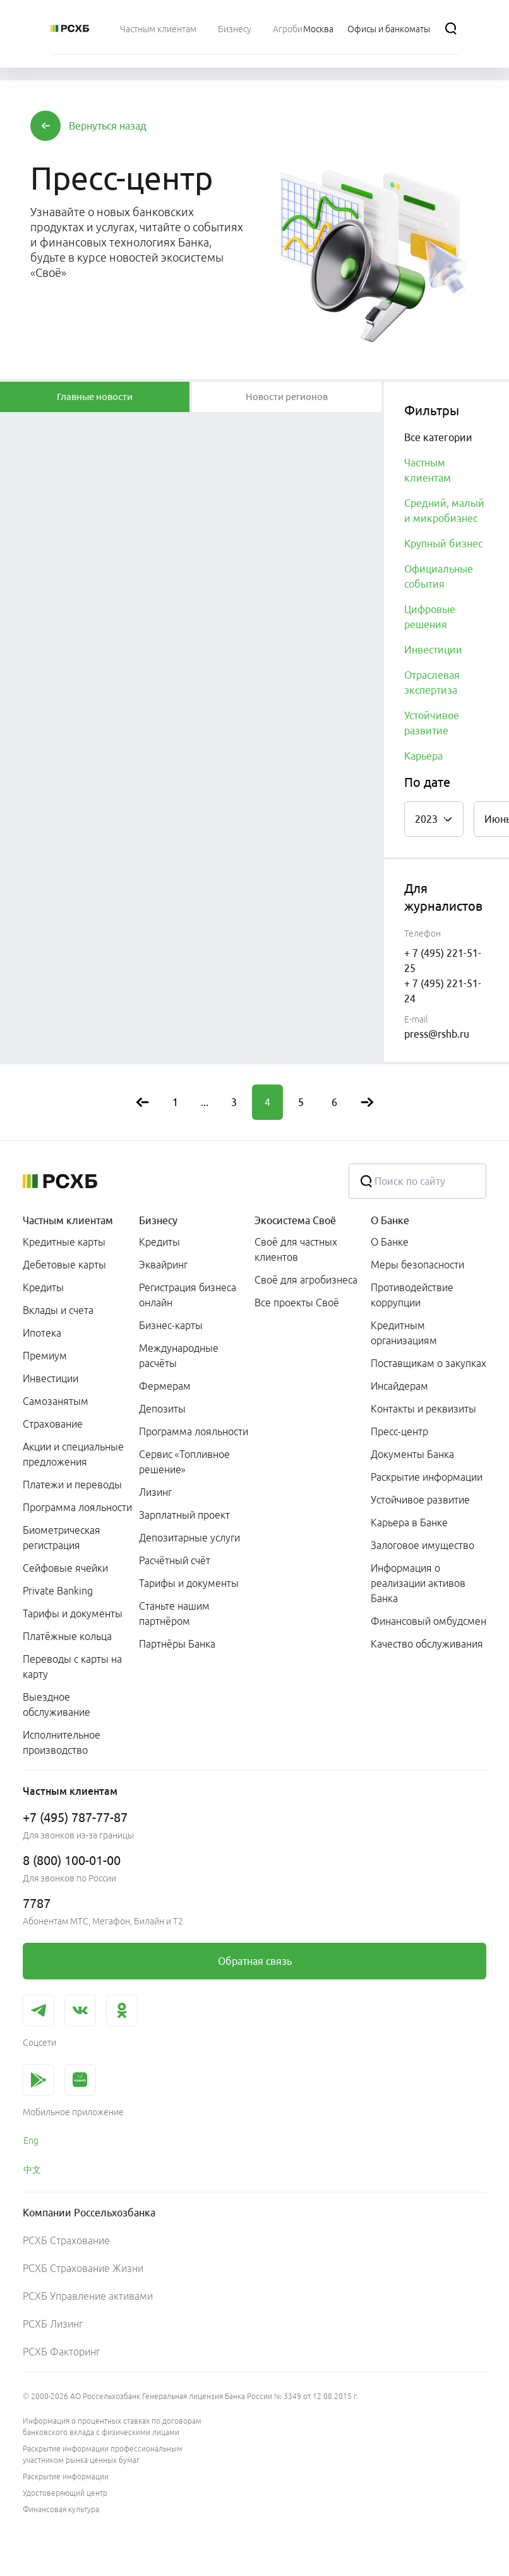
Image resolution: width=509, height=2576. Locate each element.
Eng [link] (31, 2141)
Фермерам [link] (165, 1386)
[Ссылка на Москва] (318, 28)
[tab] (94, 397)
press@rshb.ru (436, 1034)
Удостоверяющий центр (65, 2493)
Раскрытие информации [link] (426, 1477)
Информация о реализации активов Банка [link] (418, 1583)
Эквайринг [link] (163, 1264)
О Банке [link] (390, 1242)
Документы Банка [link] (412, 1454)
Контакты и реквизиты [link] (423, 1408)
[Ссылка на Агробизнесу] (299, 28)
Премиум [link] (45, 1355)
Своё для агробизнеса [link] (305, 1279)
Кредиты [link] (43, 1287)
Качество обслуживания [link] (427, 1643)
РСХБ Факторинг (61, 2351)
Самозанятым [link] (55, 1401)
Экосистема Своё (295, 1220)
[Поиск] (450, 28)
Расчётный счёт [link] (174, 1560)
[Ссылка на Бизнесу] (234, 28)
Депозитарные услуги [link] (189, 1537)
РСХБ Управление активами (88, 2296)
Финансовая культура (61, 2509)
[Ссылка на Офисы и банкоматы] (389, 28)
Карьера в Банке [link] (409, 1522)
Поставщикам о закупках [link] (428, 1363)
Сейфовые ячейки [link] (65, 1568)
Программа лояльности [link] (77, 1507)
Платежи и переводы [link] (72, 1484)
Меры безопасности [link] (417, 1264)
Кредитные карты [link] (64, 1242)
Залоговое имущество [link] (422, 1545)
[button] (107, 126)
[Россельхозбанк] (70, 28)
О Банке (390, 1220)
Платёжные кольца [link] (67, 1636)
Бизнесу (158, 1220)
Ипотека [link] (42, 1333)
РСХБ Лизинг (53, 2324)
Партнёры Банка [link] (177, 1643)
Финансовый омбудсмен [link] (428, 1621)
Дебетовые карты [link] (64, 1264)
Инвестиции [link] (50, 1378)
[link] (254, 1961)
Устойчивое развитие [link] (420, 1499)
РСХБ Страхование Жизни (83, 2268)
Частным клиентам (68, 1220)
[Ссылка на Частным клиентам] (158, 28)
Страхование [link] (53, 1424)
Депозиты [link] (162, 1408)
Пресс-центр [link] (399, 1431)
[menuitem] (158, 28)
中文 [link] (32, 2170)
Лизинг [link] (155, 1492)
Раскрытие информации (66, 2476)
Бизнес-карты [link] (171, 1325)
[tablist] (94, 397)
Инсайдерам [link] (399, 1386)
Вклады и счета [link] (58, 1310)
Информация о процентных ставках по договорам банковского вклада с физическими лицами (112, 2426)
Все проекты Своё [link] (296, 1302)
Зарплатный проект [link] (184, 1515)
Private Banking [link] (58, 1590)
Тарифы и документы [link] (73, 1613)
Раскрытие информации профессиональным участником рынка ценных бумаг (103, 2454)
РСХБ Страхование (66, 2240)
